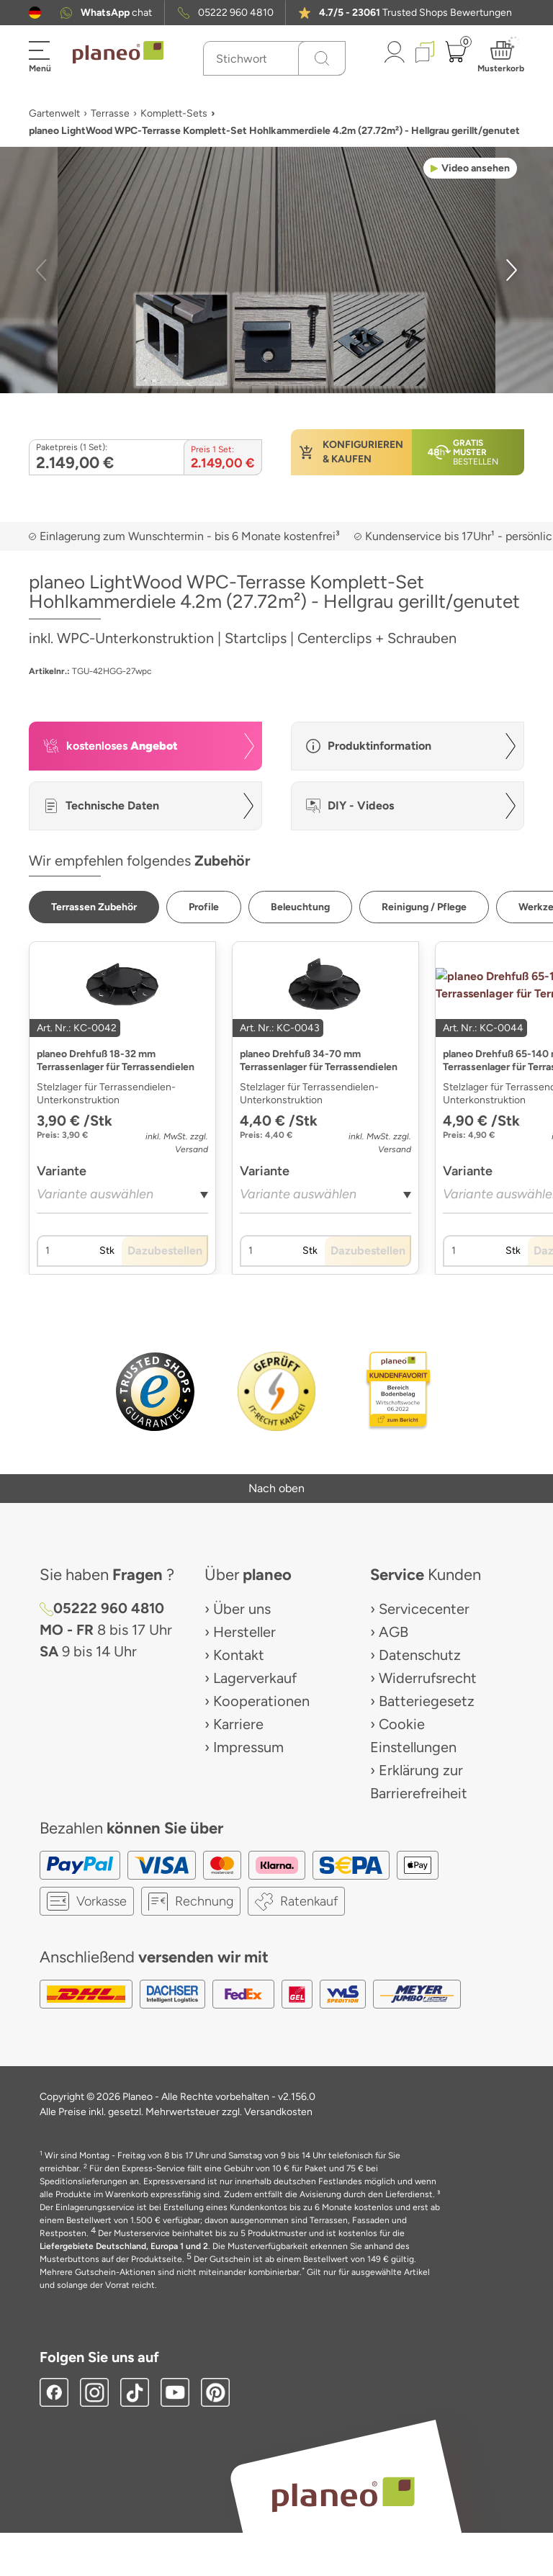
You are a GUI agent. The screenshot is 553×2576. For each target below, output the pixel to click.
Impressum (248, 1747)
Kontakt (238, 1655)
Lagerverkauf (255, 1678)
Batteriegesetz (427, 1701)
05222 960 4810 (236, 12)
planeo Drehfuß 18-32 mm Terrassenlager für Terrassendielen (115, 1060)
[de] (35, 12)
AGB (393, 1632)
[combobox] (122, 1199)
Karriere (238, 1724)
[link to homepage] (118, 52)
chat (116, 12)
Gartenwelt (54, 113)
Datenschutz (420, 1655)
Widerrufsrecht (428, 1678)
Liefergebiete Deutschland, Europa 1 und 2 (124, 2246)
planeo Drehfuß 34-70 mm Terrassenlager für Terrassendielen (318, 1060)
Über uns (242, 1608)
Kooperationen (261, 1701)
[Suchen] (322, 58)
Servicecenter (424, 1608)
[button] (35, 12)
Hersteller (244, 1632)
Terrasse (110, 113)
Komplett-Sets (173, 113)
